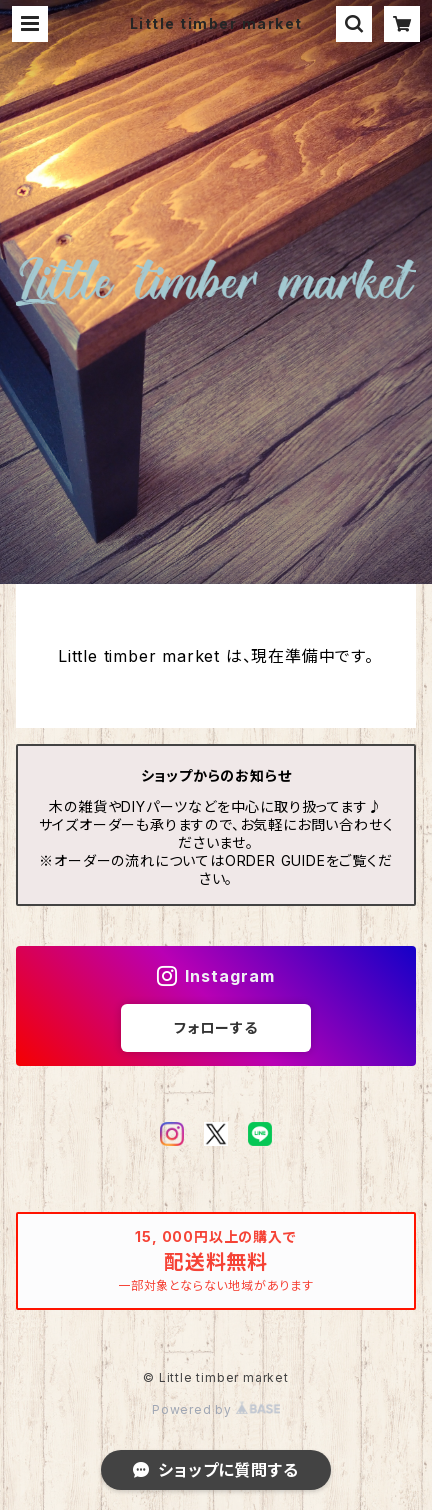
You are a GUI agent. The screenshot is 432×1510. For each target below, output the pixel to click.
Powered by (216, 1409)
